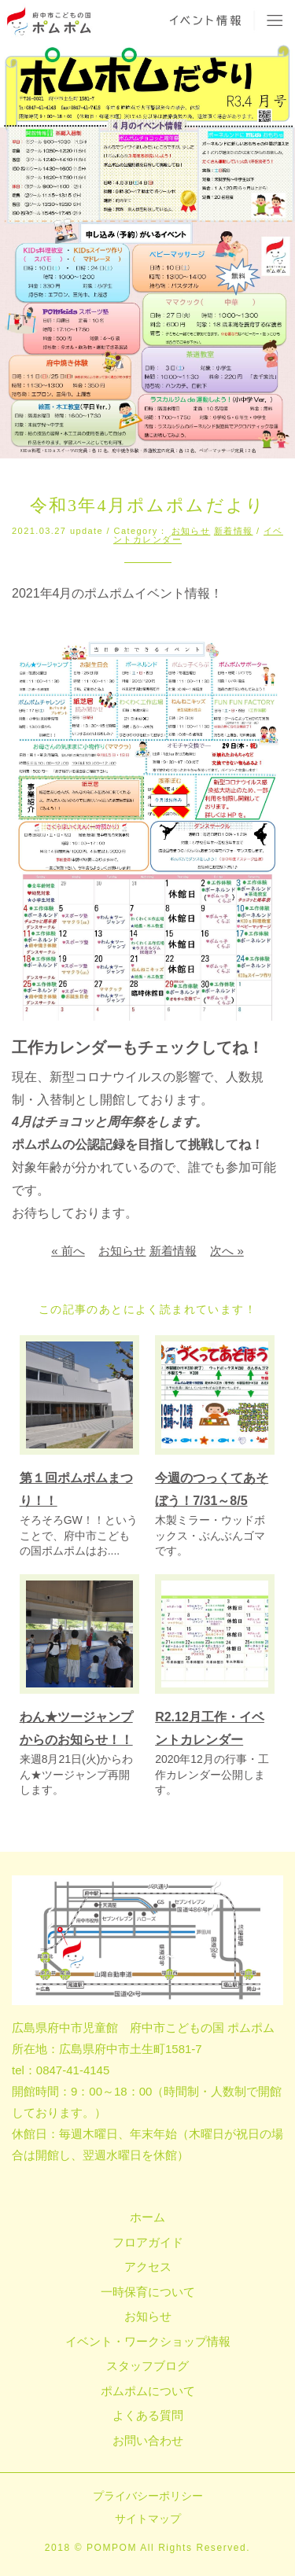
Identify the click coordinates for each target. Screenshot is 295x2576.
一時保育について (148, 2291)
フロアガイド (147, 2242)
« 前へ (68, 1250)
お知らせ (191, 530)
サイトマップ (148, 2518)
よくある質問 (147, 2415)
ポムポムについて (148, 2391)
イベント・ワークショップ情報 (147, 2341)
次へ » (227, 1250)
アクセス (147, 2266)
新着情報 (233, 530)
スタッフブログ (147, 2365)
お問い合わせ (147, 2440)
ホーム (147, 2217)
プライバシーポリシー (148, 2496)
